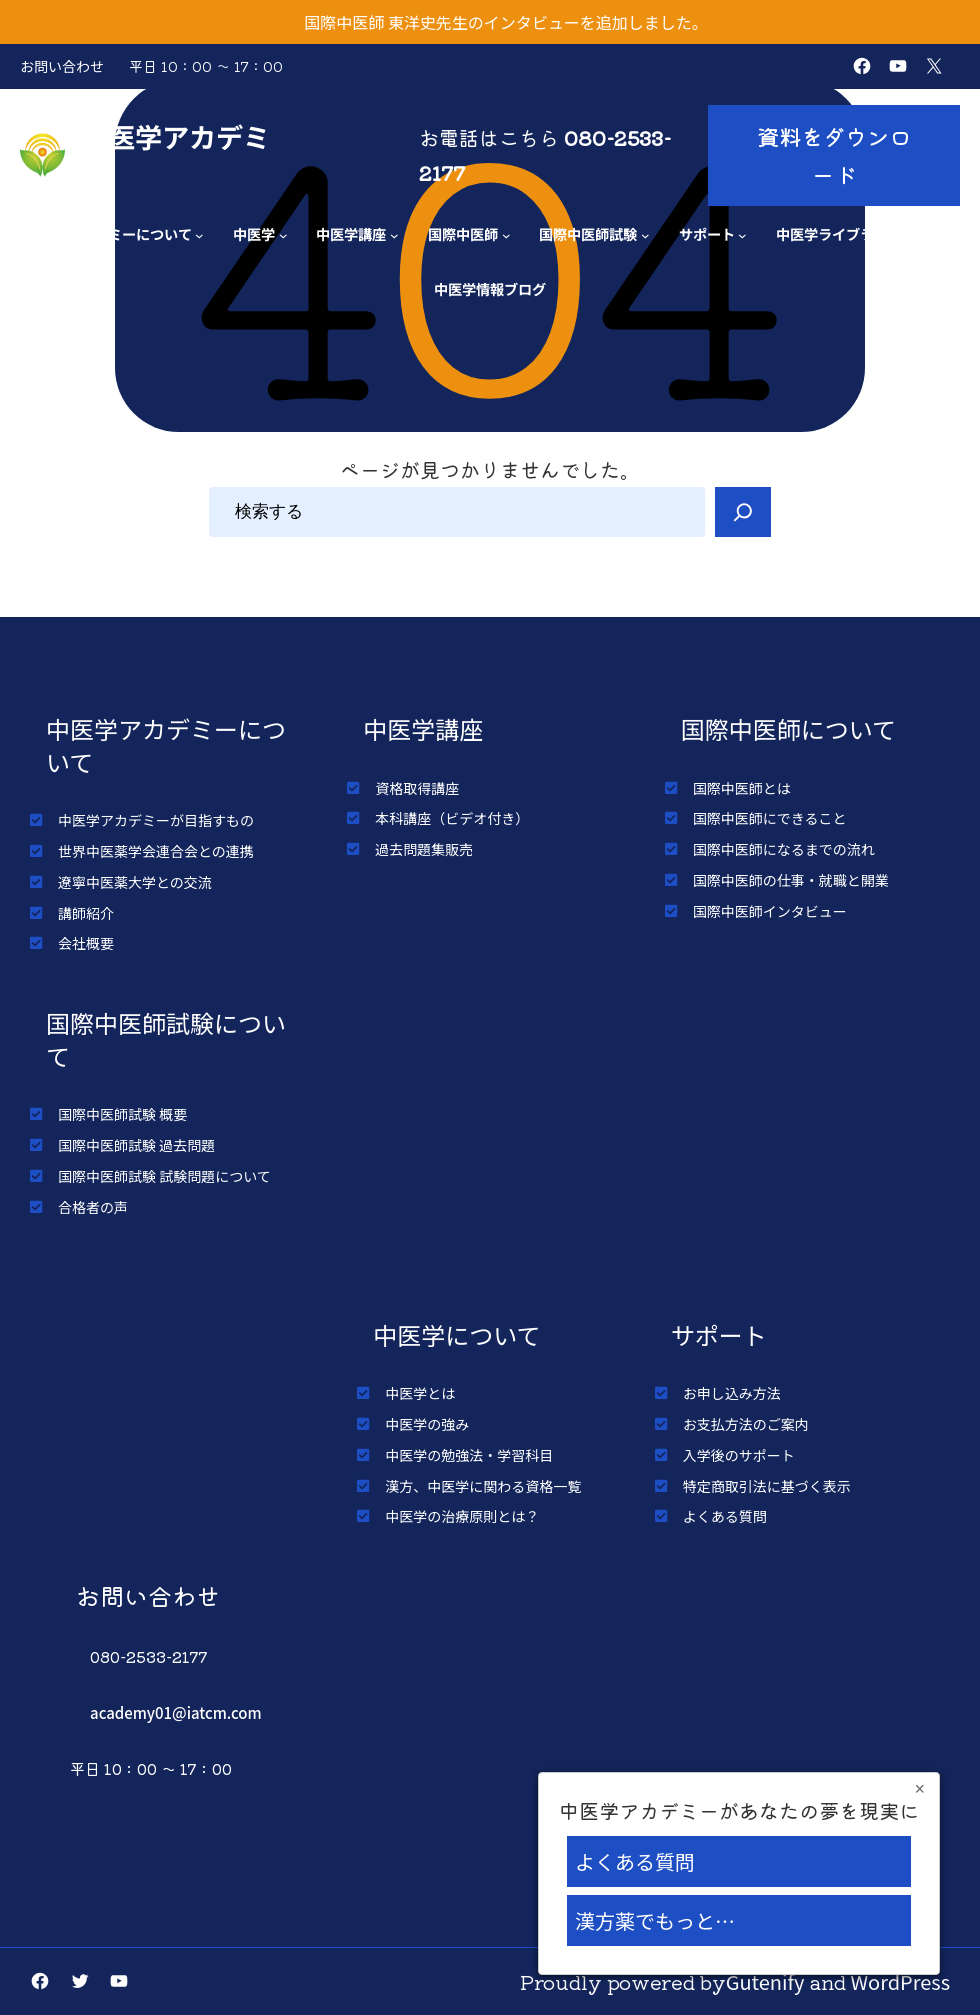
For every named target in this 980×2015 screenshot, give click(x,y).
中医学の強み (427, 1424)
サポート (707, 233)
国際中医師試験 (588, 233)
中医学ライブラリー (839, 233)
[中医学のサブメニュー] (283, 235)
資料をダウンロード (834, 155)
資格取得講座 (417, 788)
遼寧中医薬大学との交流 (135, 882)
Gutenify (765, 1981)
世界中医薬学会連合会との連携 (156, 851)
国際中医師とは (742, 788)
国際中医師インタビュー (770, 911)
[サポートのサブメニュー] (742, 235)
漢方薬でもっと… (655, 1920)
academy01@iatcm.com (176, 1712)
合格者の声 (93, 1207)
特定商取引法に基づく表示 (767, 1486)
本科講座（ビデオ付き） (452, 818)
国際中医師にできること (770, 818)
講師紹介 (86, 913)
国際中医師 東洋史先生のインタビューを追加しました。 (506, 22)
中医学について (456, 1334)
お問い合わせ (62, 66)
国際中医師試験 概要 (122, 1114)
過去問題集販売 (424, 849)
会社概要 (86, 943)
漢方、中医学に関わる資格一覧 (483, 1486)
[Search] (743, 512)
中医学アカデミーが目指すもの (156, 820)
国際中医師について (788, 728)
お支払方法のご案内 (746, 1424)
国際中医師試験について (166, 1039)
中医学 (254, 233)
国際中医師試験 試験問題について (164, 1176)
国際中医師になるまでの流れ (784, 849)
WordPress (901, 1981)
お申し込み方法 (732, 1393)
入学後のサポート (739, 1455)
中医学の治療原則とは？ (462, 1516)
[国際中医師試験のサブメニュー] (645, 235)
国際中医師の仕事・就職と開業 (791, 880)
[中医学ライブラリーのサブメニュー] (910, 235)
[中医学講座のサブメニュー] (394, 235)
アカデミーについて (129, 233)
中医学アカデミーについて (166, 745)
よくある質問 (725, 1516)
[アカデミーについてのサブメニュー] (199, 235)
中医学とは (420, 1393)
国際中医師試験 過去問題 (136, 1145)
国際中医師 (463, 233)
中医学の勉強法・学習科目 (469, 1455)
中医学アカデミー (175, 155)
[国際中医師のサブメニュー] (506, 235)
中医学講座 (351, 233)
